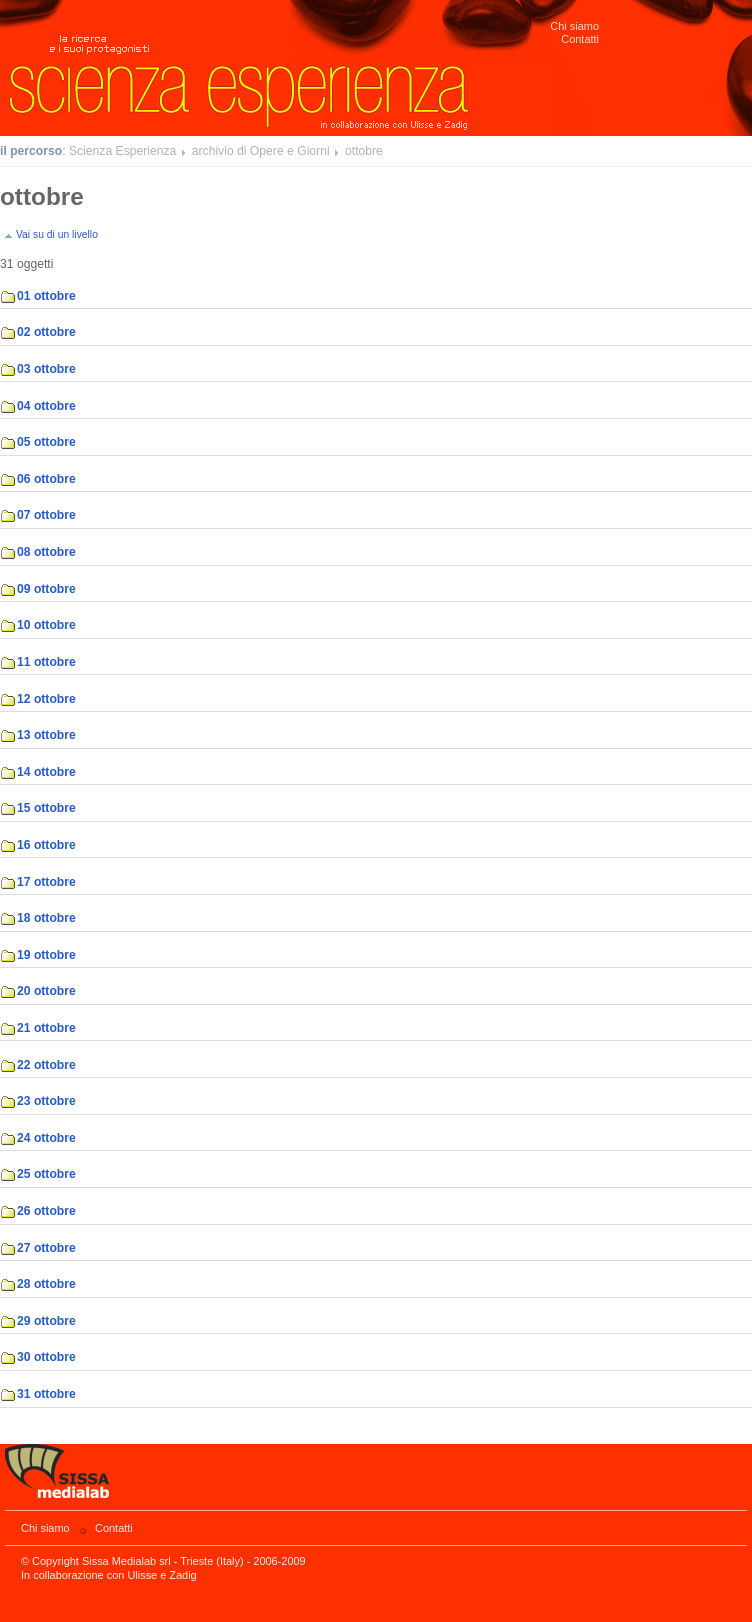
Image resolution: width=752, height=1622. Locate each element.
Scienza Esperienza (122, 151)
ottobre (364, 151)
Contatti (580, 39)
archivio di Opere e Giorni (261, 151)
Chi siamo (574, 26)
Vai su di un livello (57, 234)
